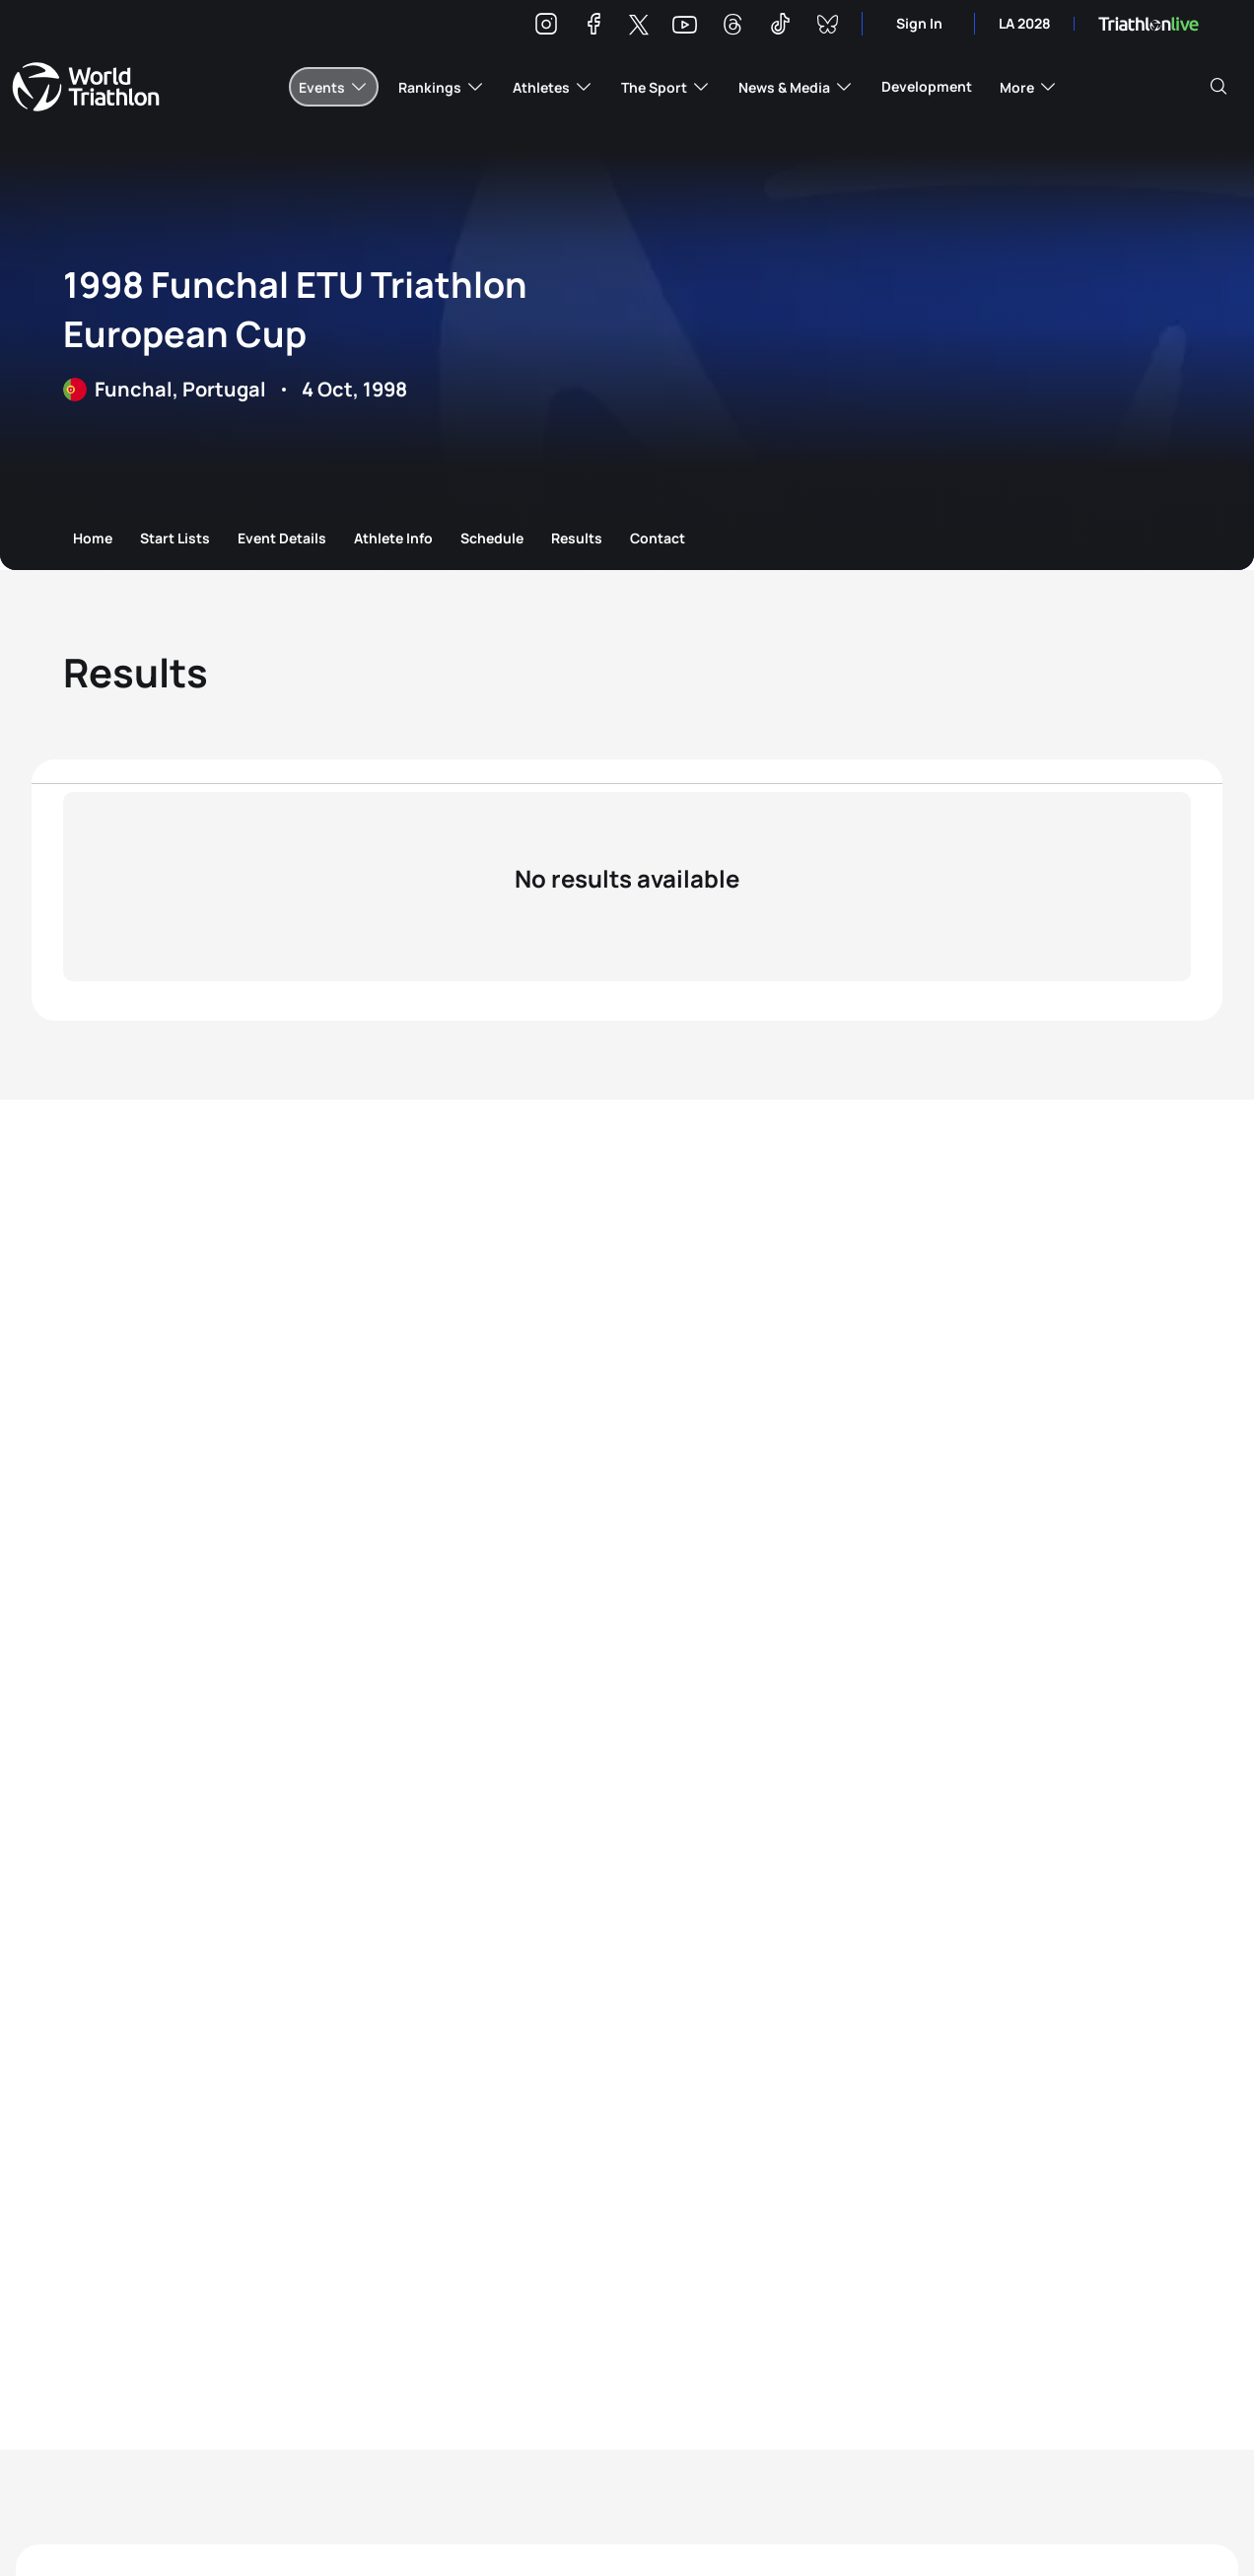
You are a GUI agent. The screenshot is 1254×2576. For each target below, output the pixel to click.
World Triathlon (86, 86)
